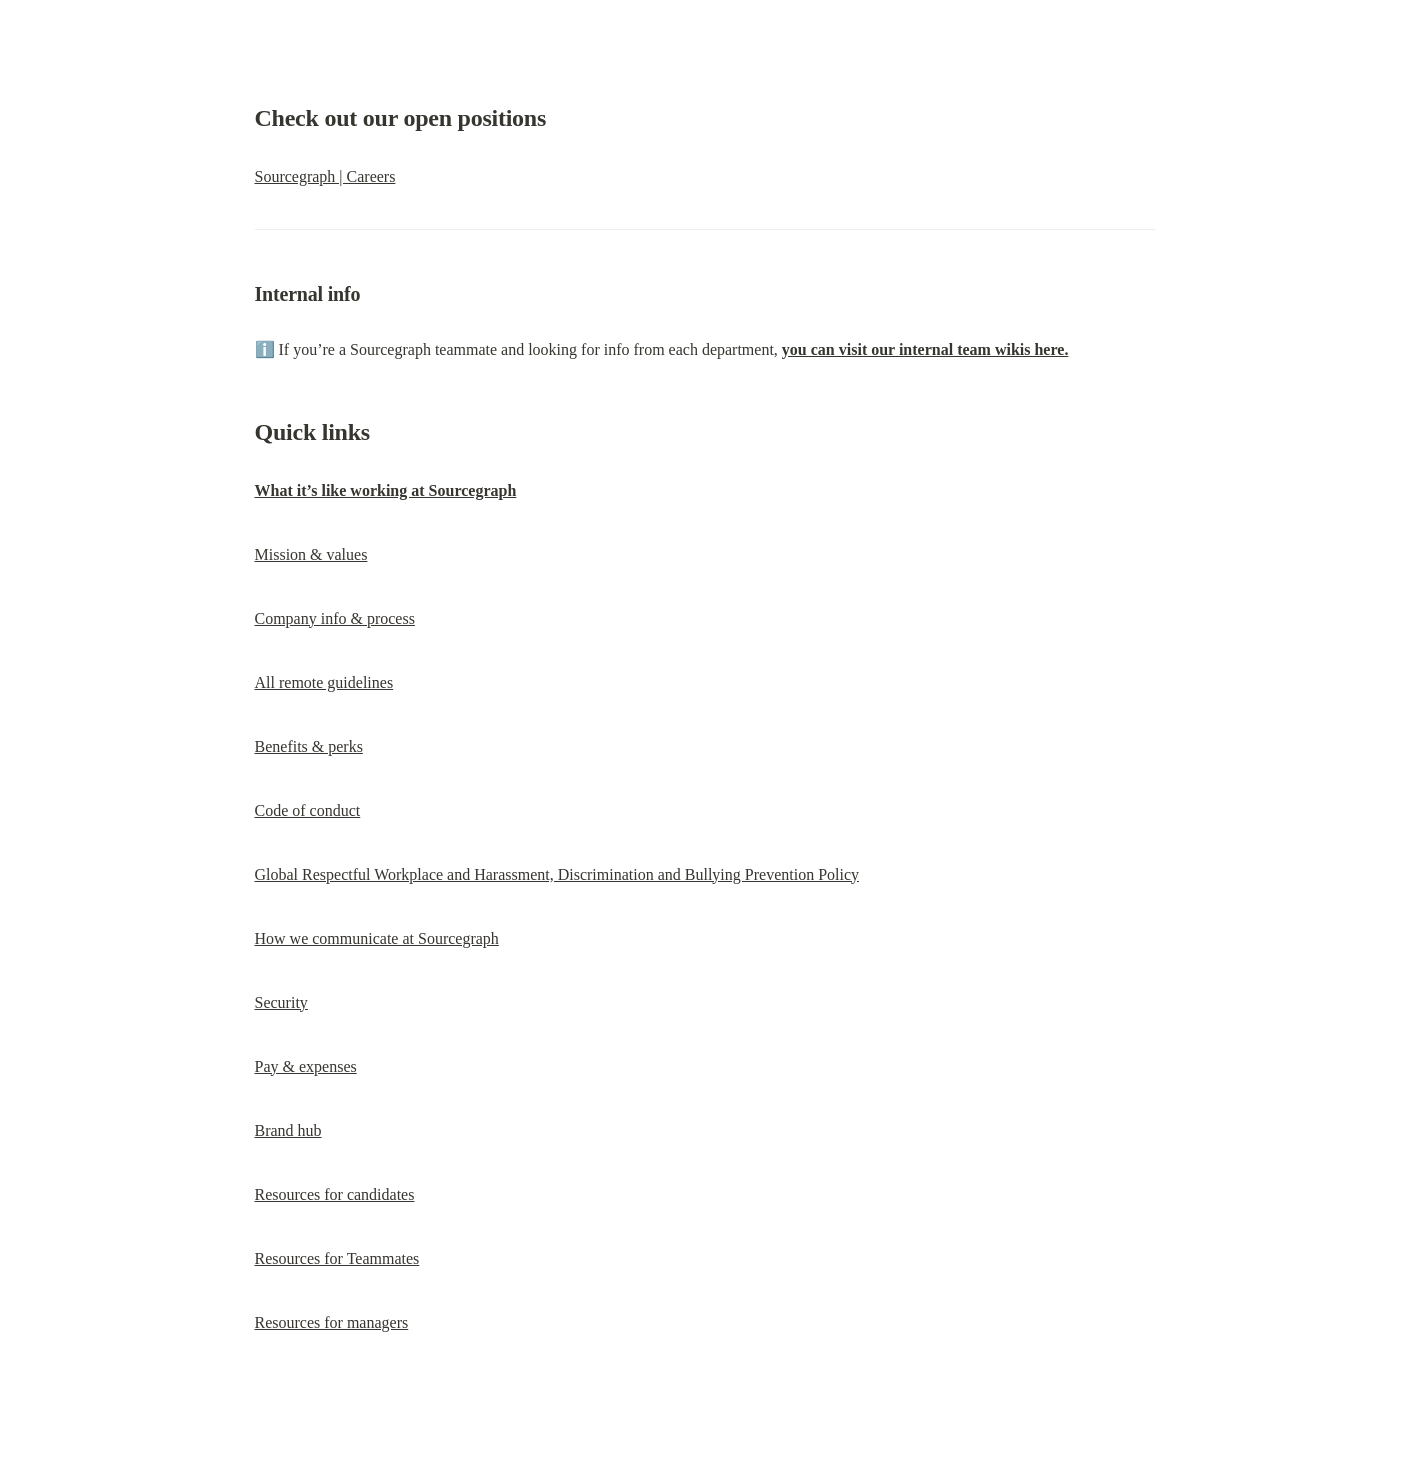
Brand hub (288, 1130)
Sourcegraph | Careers (325, 176)
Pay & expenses (306, 1066)
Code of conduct (308, 810)
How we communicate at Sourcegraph (377, 938)
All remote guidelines (324, 682)
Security (281, 1002)
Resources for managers (332, 1322)
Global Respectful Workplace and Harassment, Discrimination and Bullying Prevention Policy (557, 874)
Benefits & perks (309, 746)
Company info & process (335, 618)
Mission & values (311, 554)
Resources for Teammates (337, 1258)
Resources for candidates (335, 1194)
